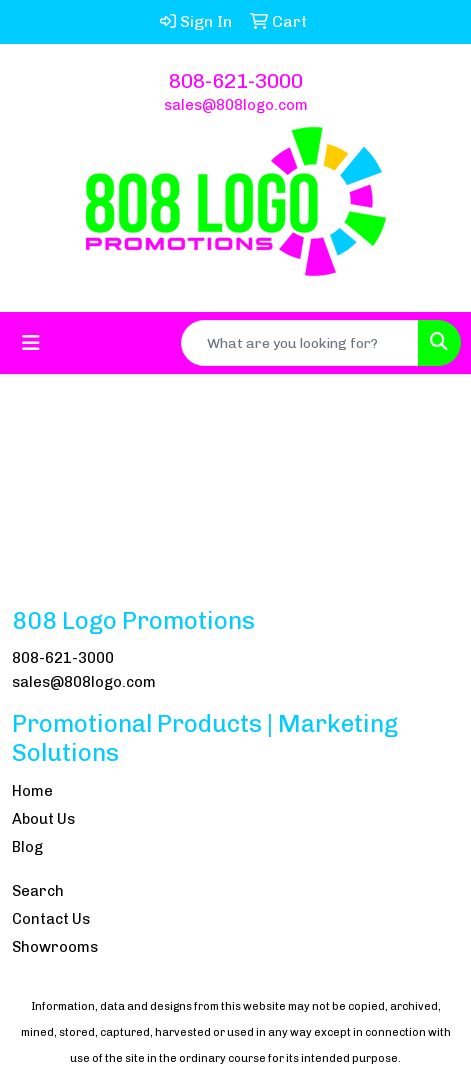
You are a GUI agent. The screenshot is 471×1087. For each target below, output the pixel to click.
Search (38, 891)
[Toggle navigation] (31, 343)
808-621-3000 (236, 81)
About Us (43, 819)
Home (32, 791)
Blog (27, 847)
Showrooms (55, 947)
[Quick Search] (300, 343)
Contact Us (51, 919)
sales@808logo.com (236, 105)
